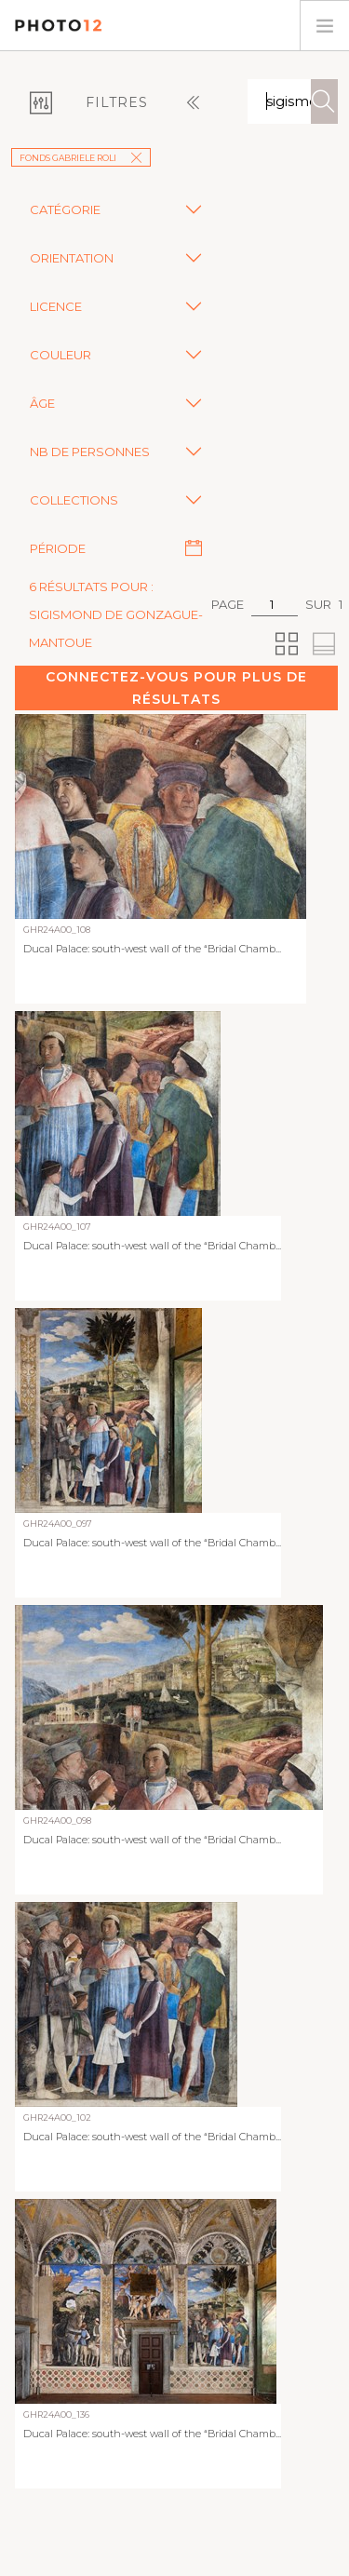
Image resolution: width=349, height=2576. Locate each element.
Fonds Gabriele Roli (81, 158)
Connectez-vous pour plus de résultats (176, 688)
